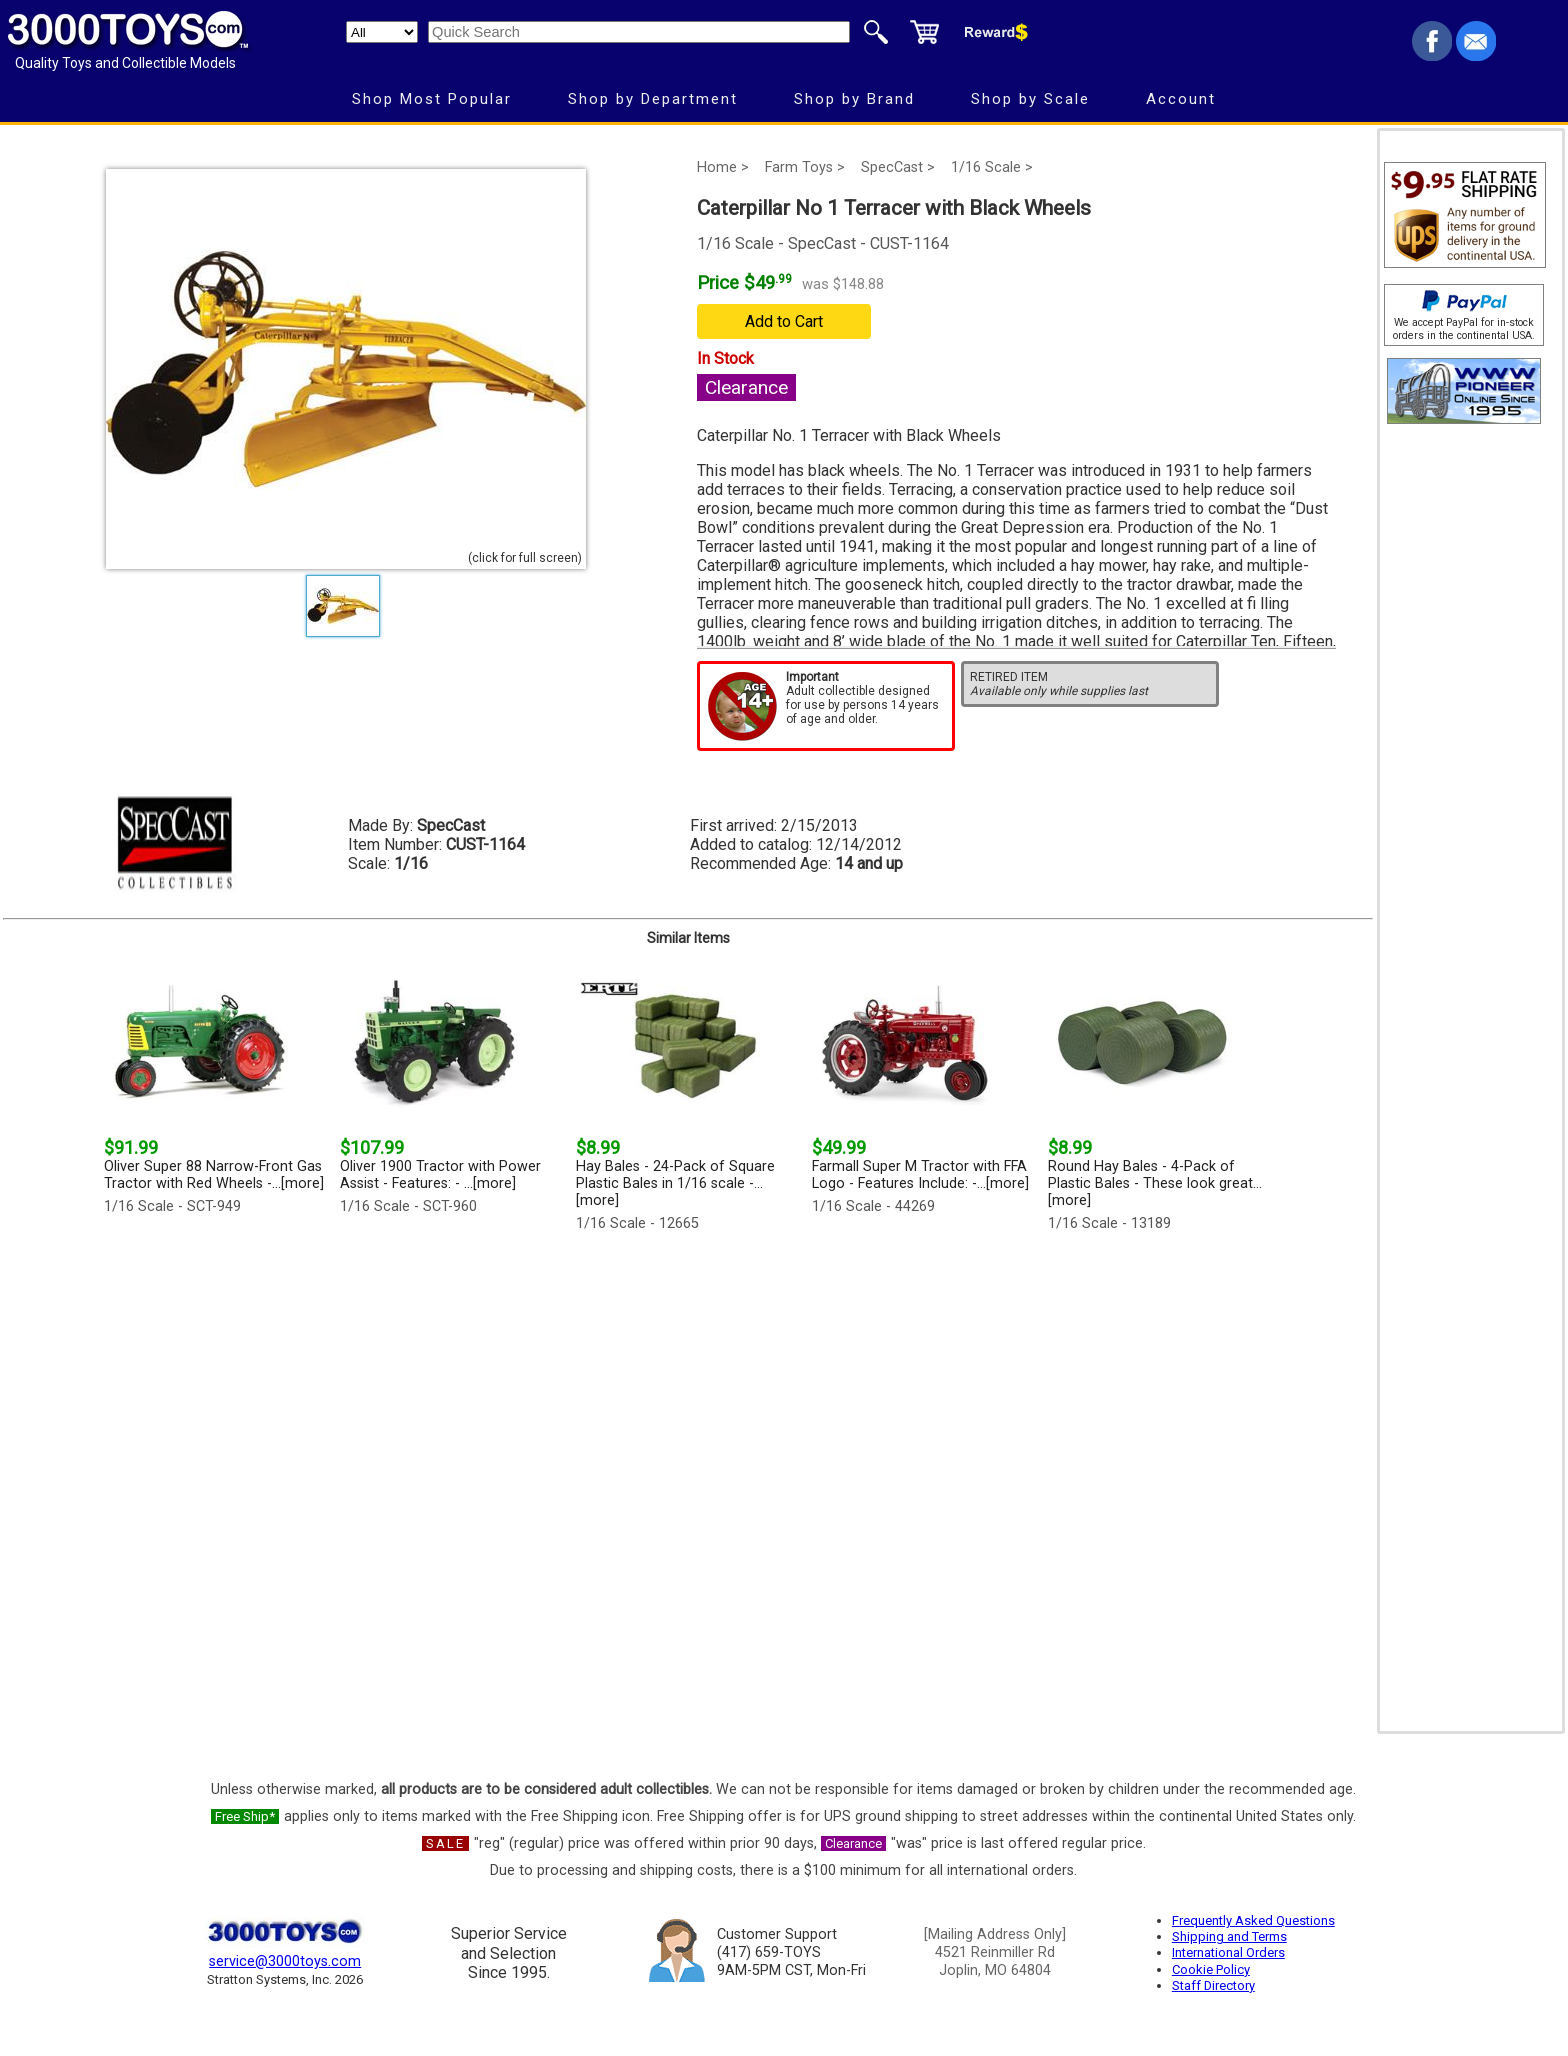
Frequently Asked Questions (1253, 1920)
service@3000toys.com (285, 1961)
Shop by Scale (1030, 99)
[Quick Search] (639, 32)
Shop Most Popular (432, 99)
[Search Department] (382, 32)
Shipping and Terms (1229, 1936)
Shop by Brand (854, 99)
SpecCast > (898, 167)
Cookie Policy (1211, 1969)
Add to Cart (784, 321)
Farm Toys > (805, 167)
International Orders (1228, 1952)
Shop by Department (653, 99)
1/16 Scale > (992, 167)
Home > (723, 167)
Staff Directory (1213, 1985)
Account (1181, 99)
